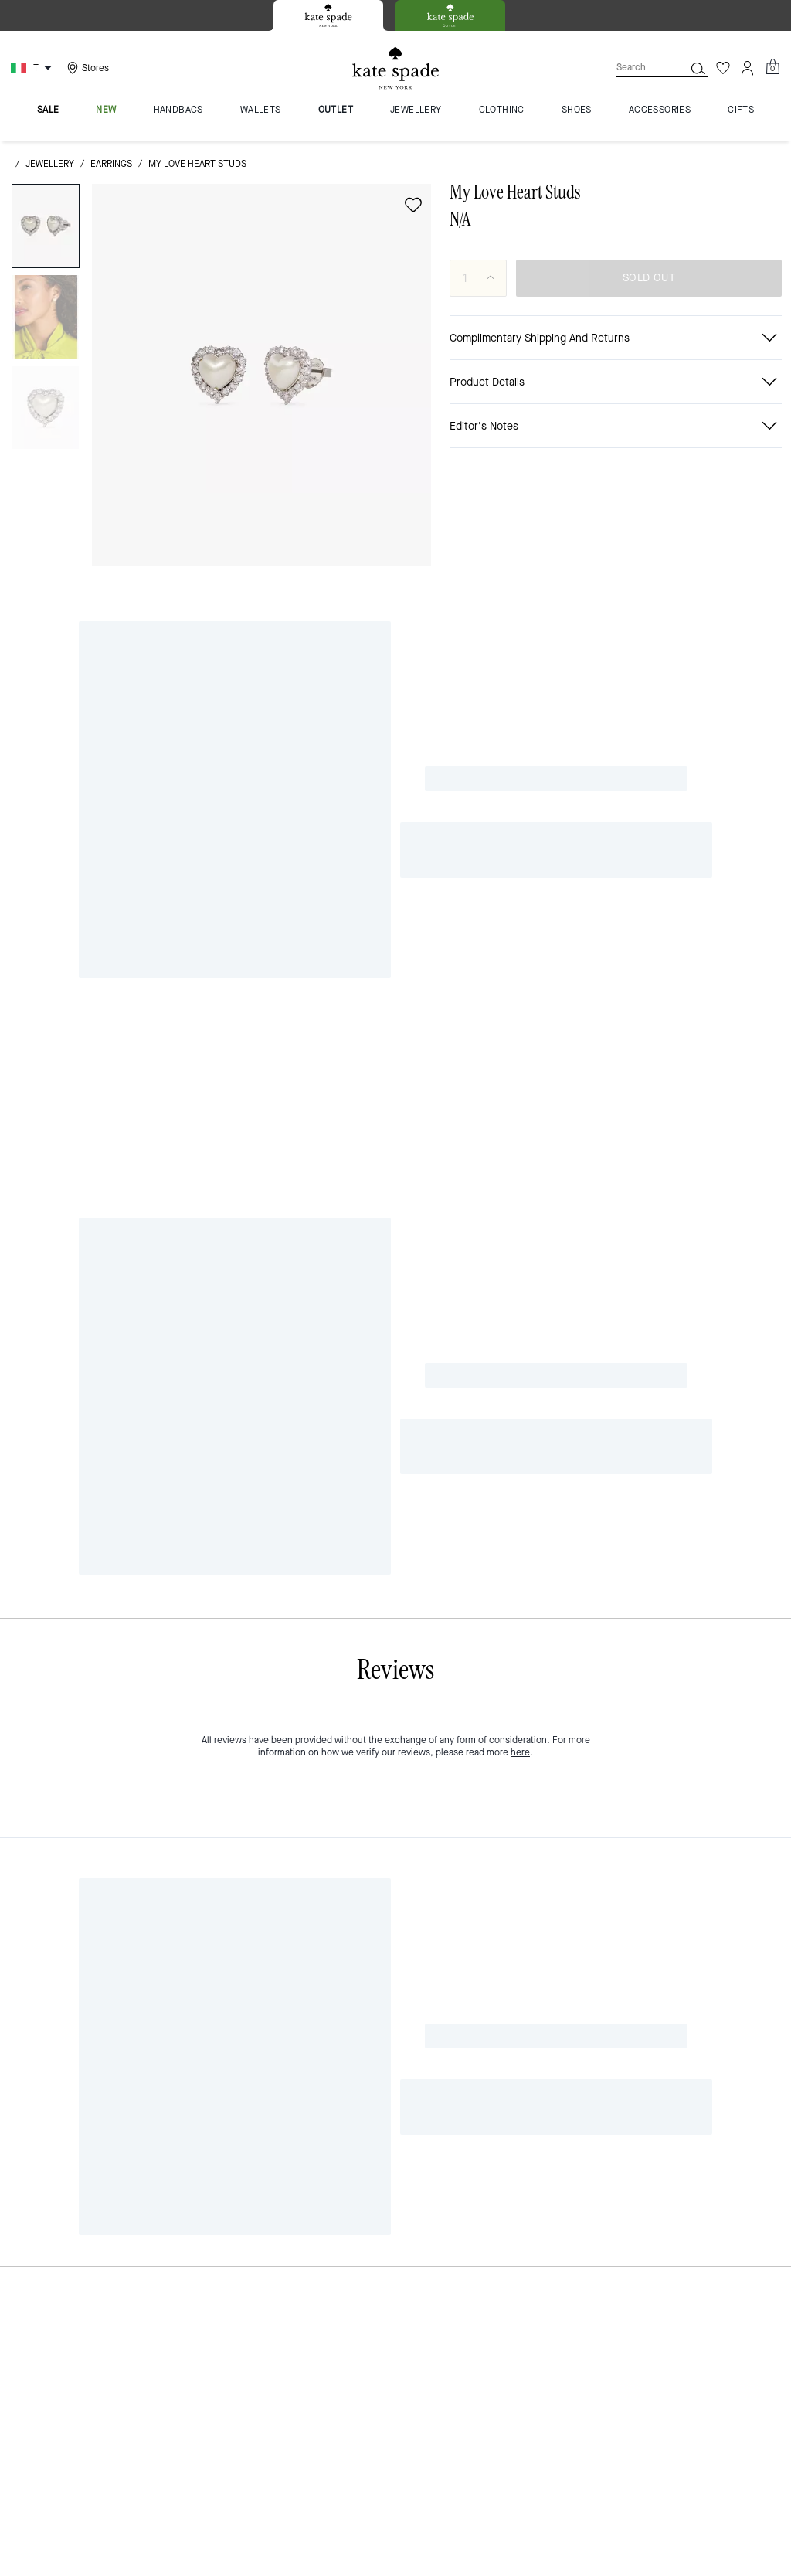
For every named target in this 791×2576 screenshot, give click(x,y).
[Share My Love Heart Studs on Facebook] (621, 432)
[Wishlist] (723, 68)
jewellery (49, 164)
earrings (111, 164)
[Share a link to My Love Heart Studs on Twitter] (735, 432)
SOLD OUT (649, 277)
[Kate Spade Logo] (395, 68)
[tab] (328, 15)
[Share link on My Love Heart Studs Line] (659, 432)
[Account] (747, 68)
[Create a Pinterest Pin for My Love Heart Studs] (697, 432)
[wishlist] (413, 204)
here (520, 718)
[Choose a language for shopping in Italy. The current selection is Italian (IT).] (33, 68)
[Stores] (86, 68)
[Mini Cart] (772, 67)
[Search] (638, 67)
